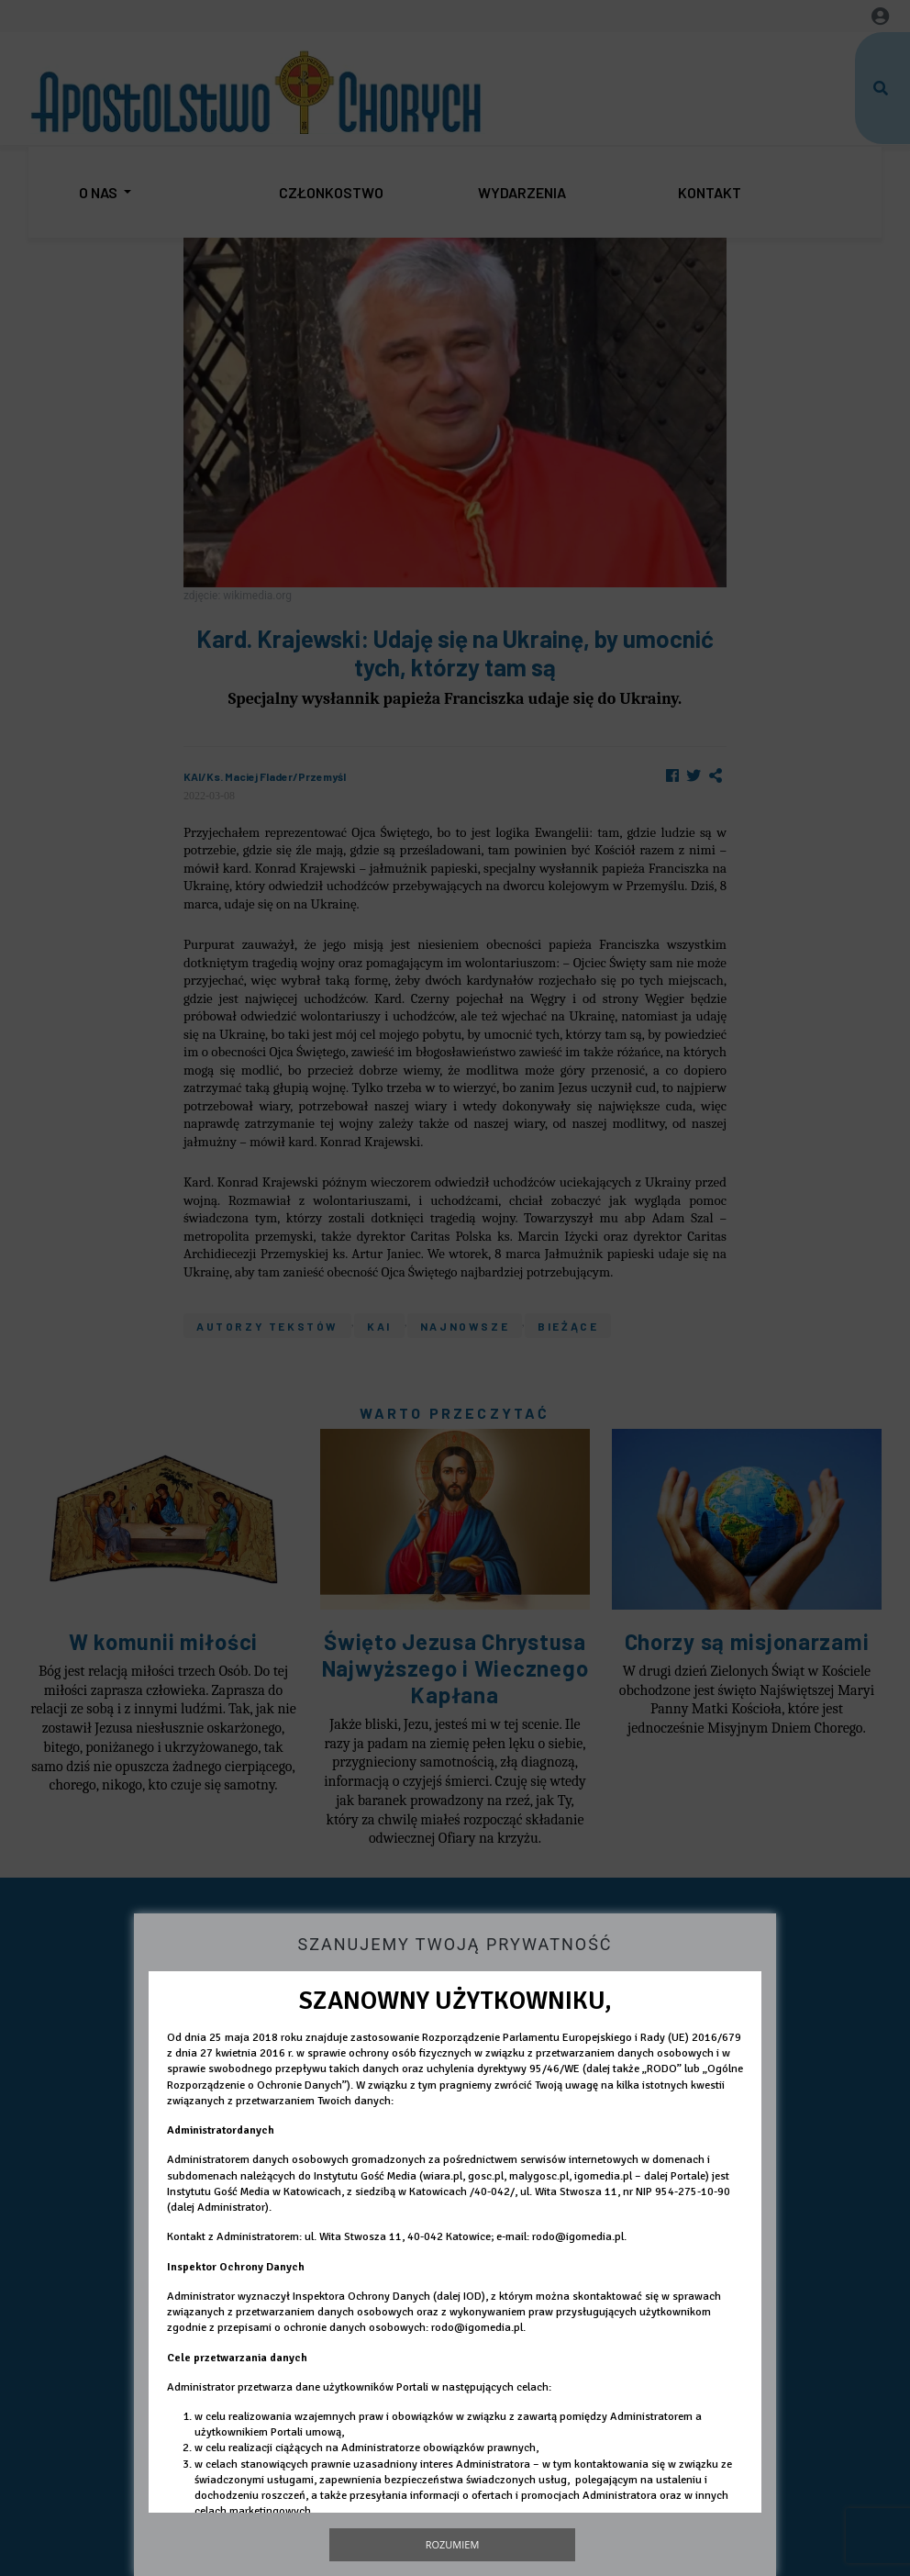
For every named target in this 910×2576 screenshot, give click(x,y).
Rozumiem (453, 2544)
